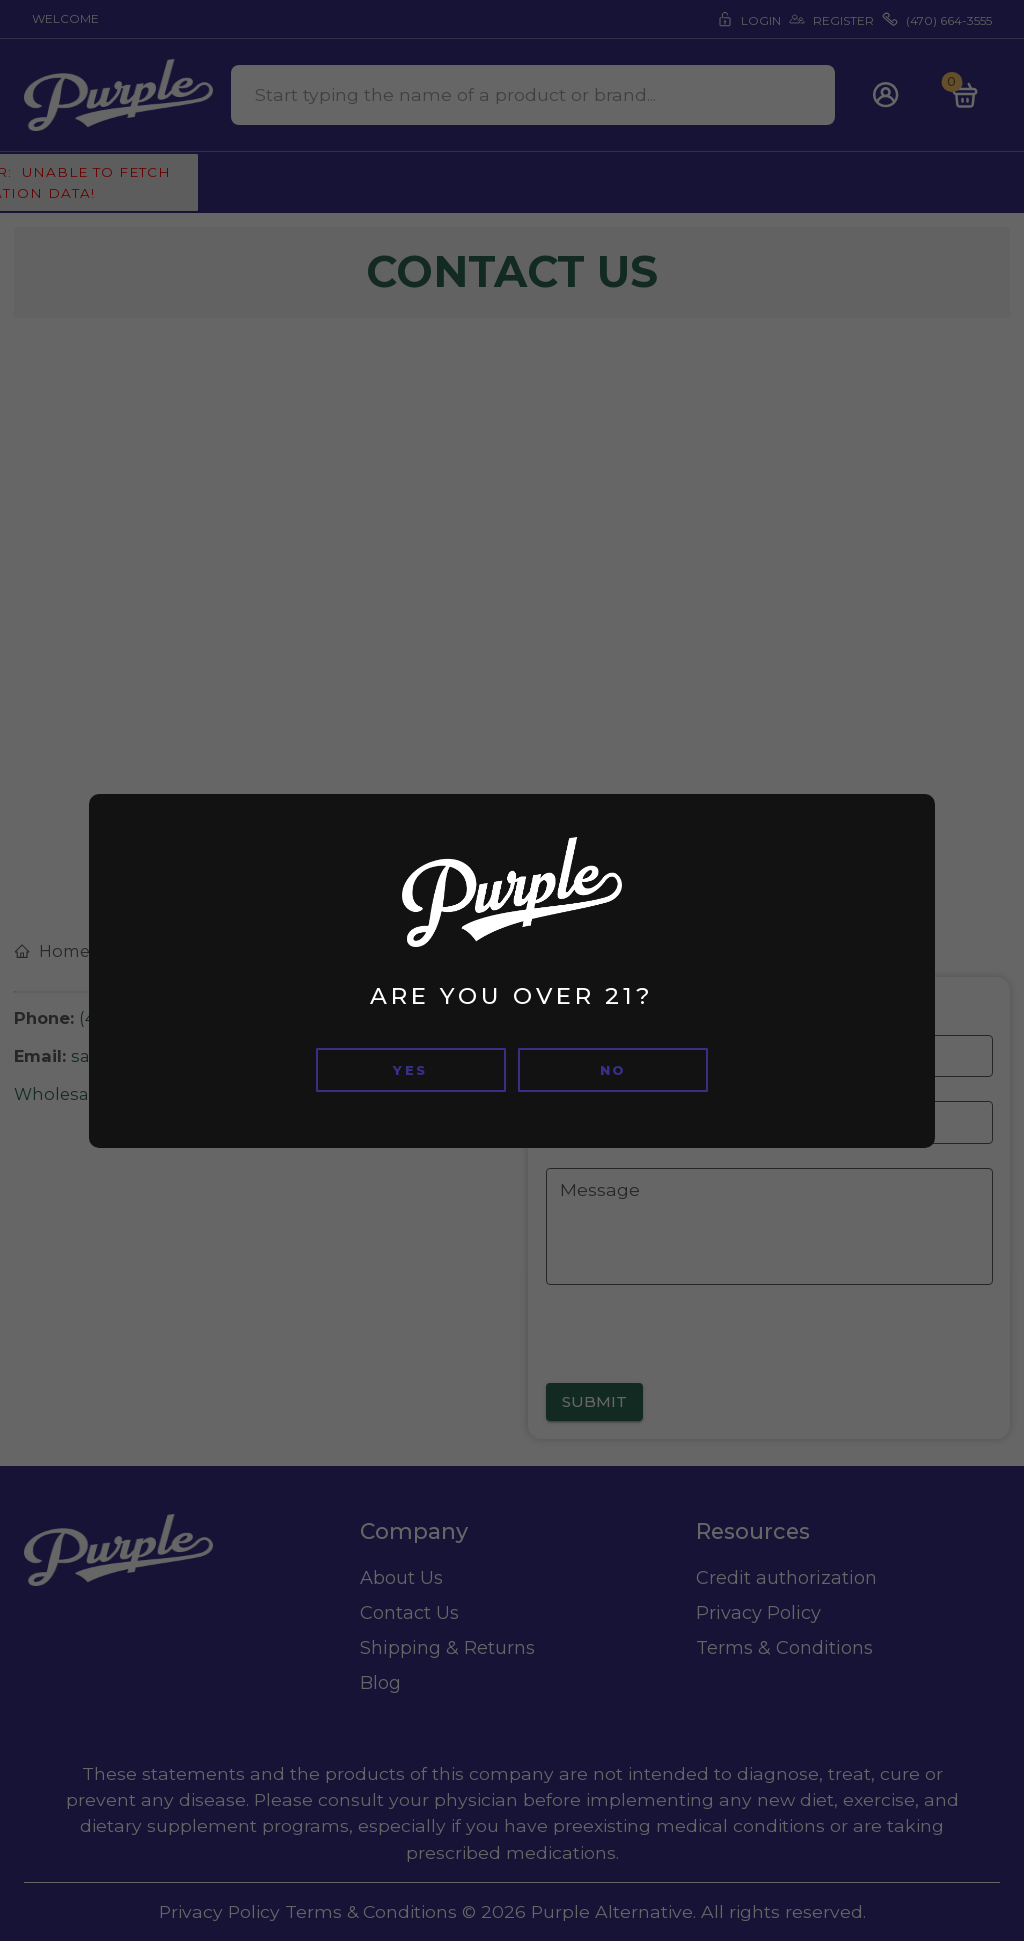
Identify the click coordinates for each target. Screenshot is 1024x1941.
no (613, 1070)
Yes (410, 1070)
